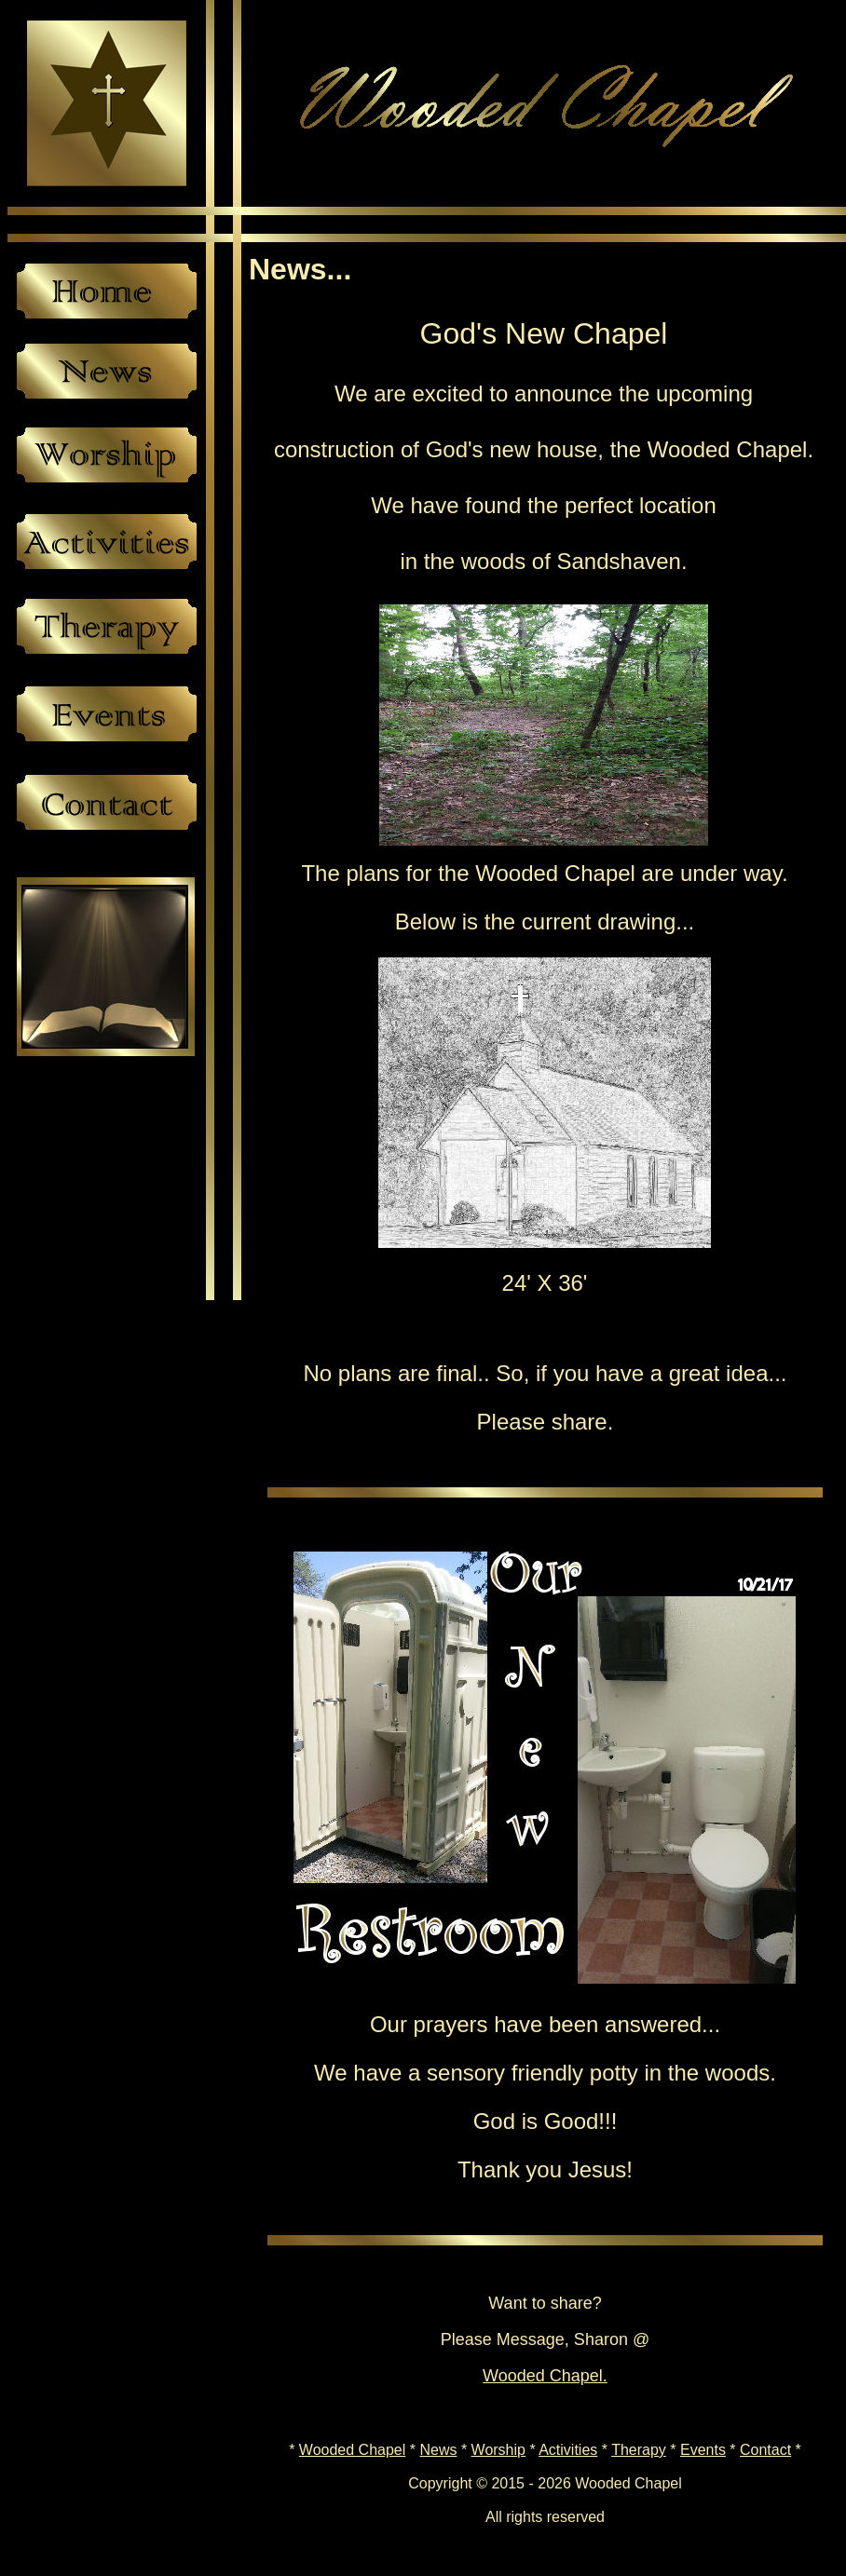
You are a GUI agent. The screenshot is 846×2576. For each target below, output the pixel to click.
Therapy (638, 2450)
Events (703, 2450)
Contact (765, 2450)
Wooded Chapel (352, 2450)
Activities (568, 2450)
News (438, 2450)
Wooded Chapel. (545, 2375)
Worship (498, 2450)
